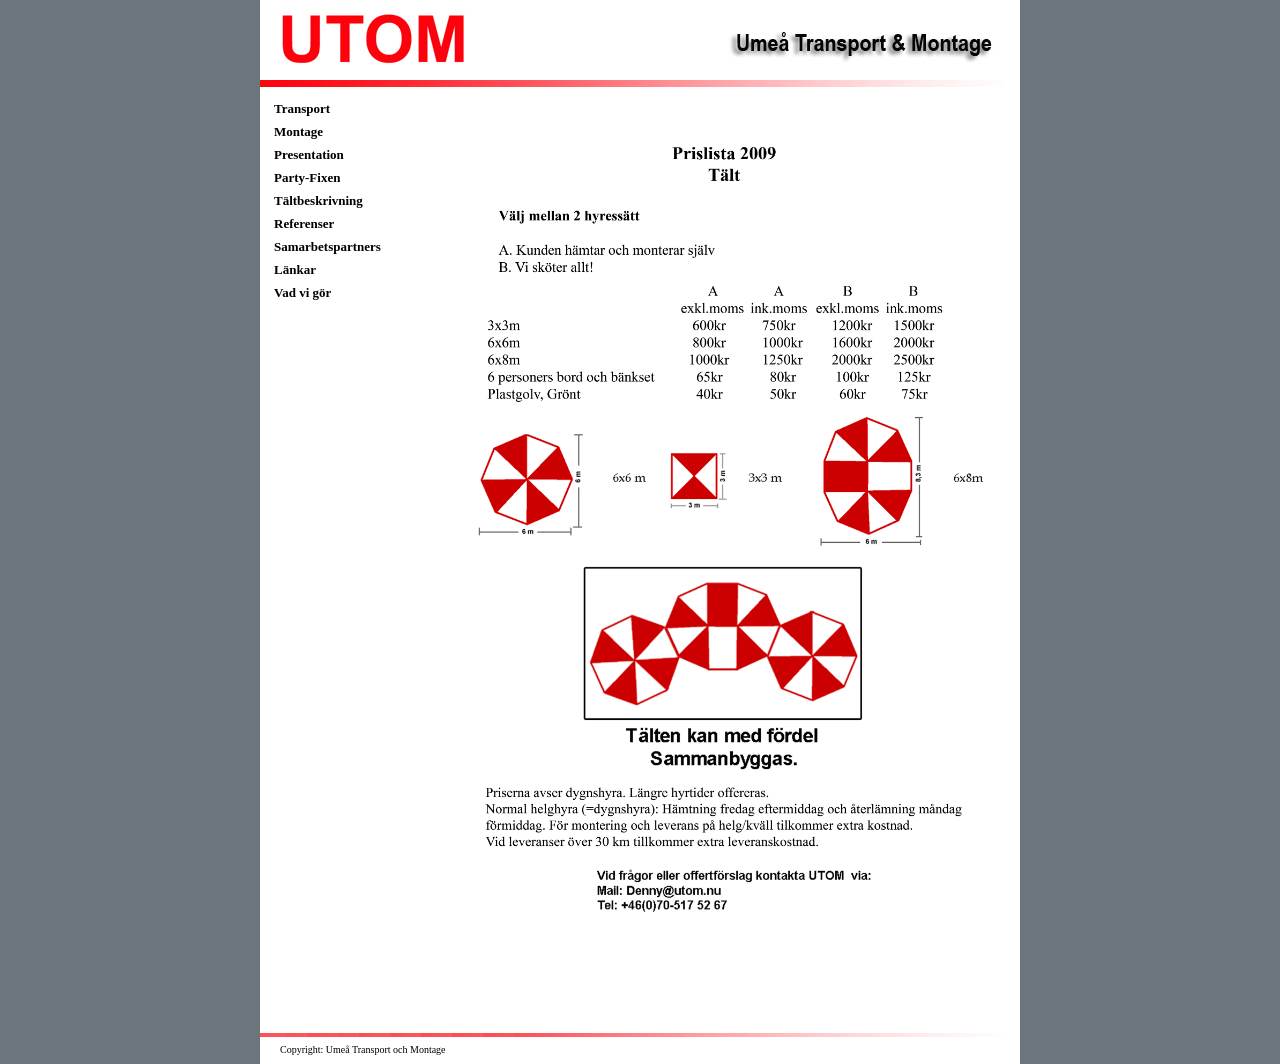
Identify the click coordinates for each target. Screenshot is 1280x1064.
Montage (298, 131)
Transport (302, 108)
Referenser (304, 223)
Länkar (295, 269)
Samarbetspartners (327, 246)
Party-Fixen (307, 177)
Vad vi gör (302, 292)
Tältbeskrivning (318, 200)
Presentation (309, 154)
